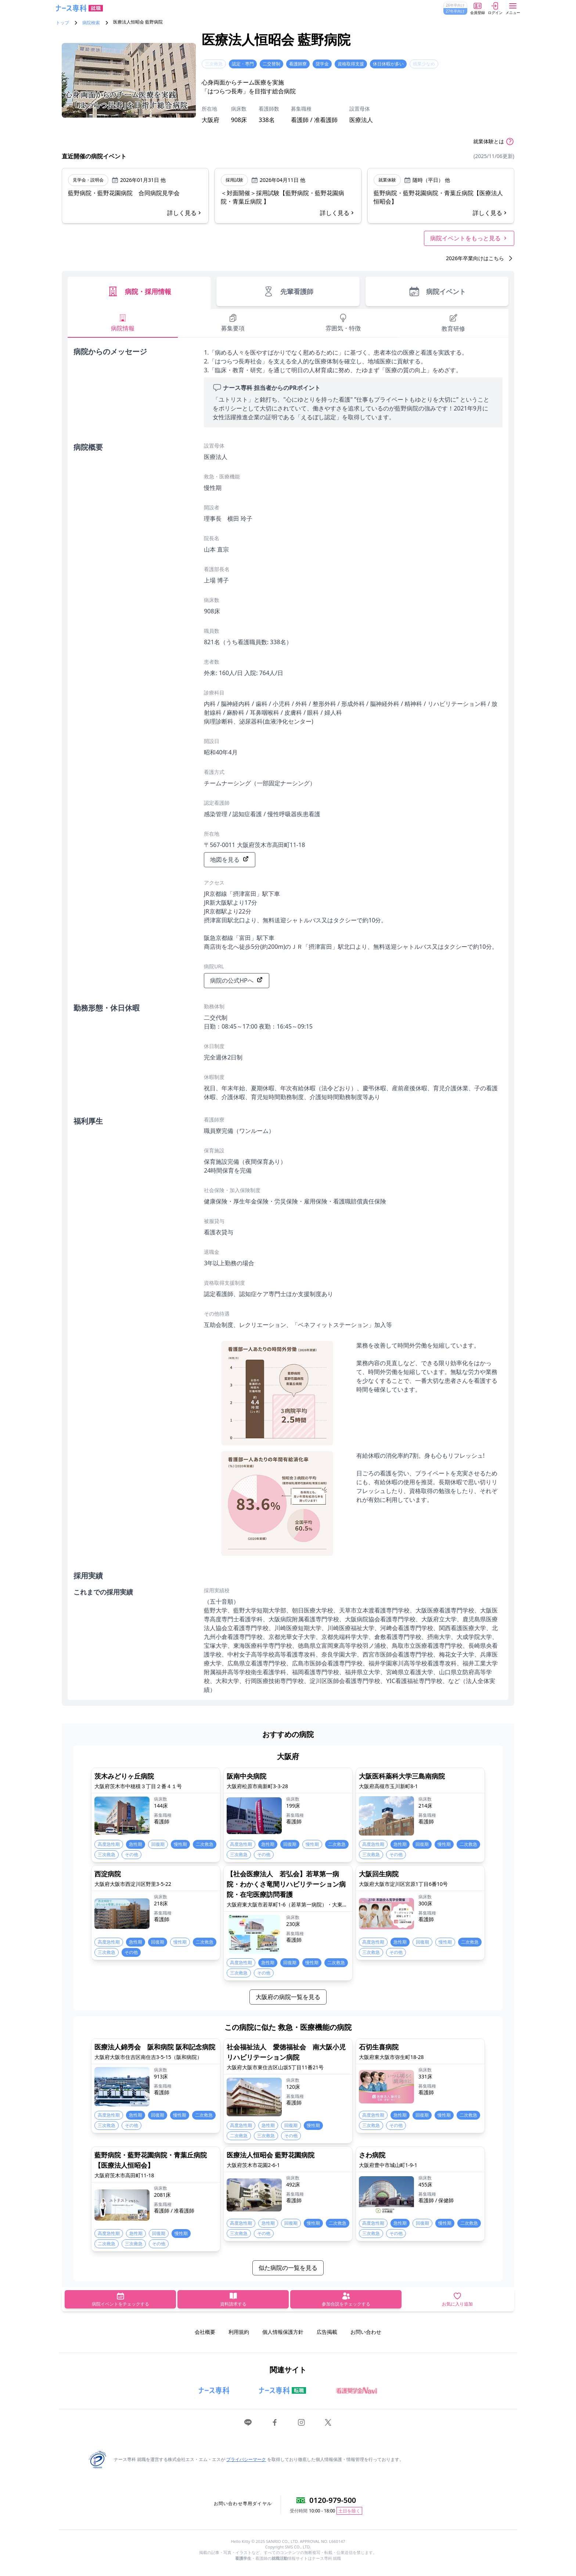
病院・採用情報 (139, 291)
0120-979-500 (332, 2500)
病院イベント (437, 291)
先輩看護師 (288, 291)
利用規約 (238, 2331)
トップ (62, 23)
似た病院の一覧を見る (288, 2268)
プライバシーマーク (246, 2459)
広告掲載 (327, 2331)
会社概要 (205, 2331)
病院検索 (91, 23)
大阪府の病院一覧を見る (288, 1997)
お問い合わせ (365, 2331)
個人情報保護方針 (282, 2331)
